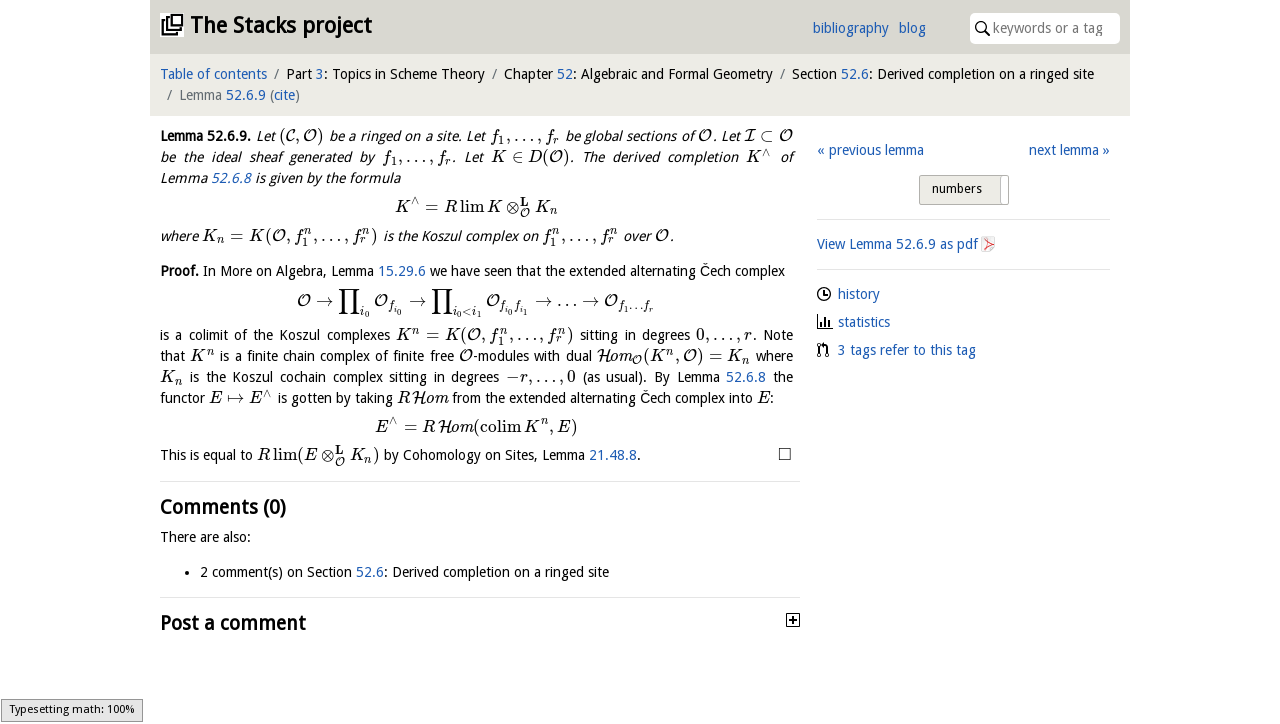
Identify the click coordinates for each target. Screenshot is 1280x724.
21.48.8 (613, 455)
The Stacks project (281, 25)
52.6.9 (246, 95)
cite (284, 95)
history (859, 294)
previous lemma (876, 150)
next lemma (1064, 150)
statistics (864, 322)
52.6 (855, 74)
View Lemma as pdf (897, 244)
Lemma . (205, 136)
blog (912, 28)
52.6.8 (231, 178)
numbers (957, 189)
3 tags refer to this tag (907, 350)
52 (565, 74)
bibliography (851, 28)
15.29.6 (402, 271)
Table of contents (213, 74)
